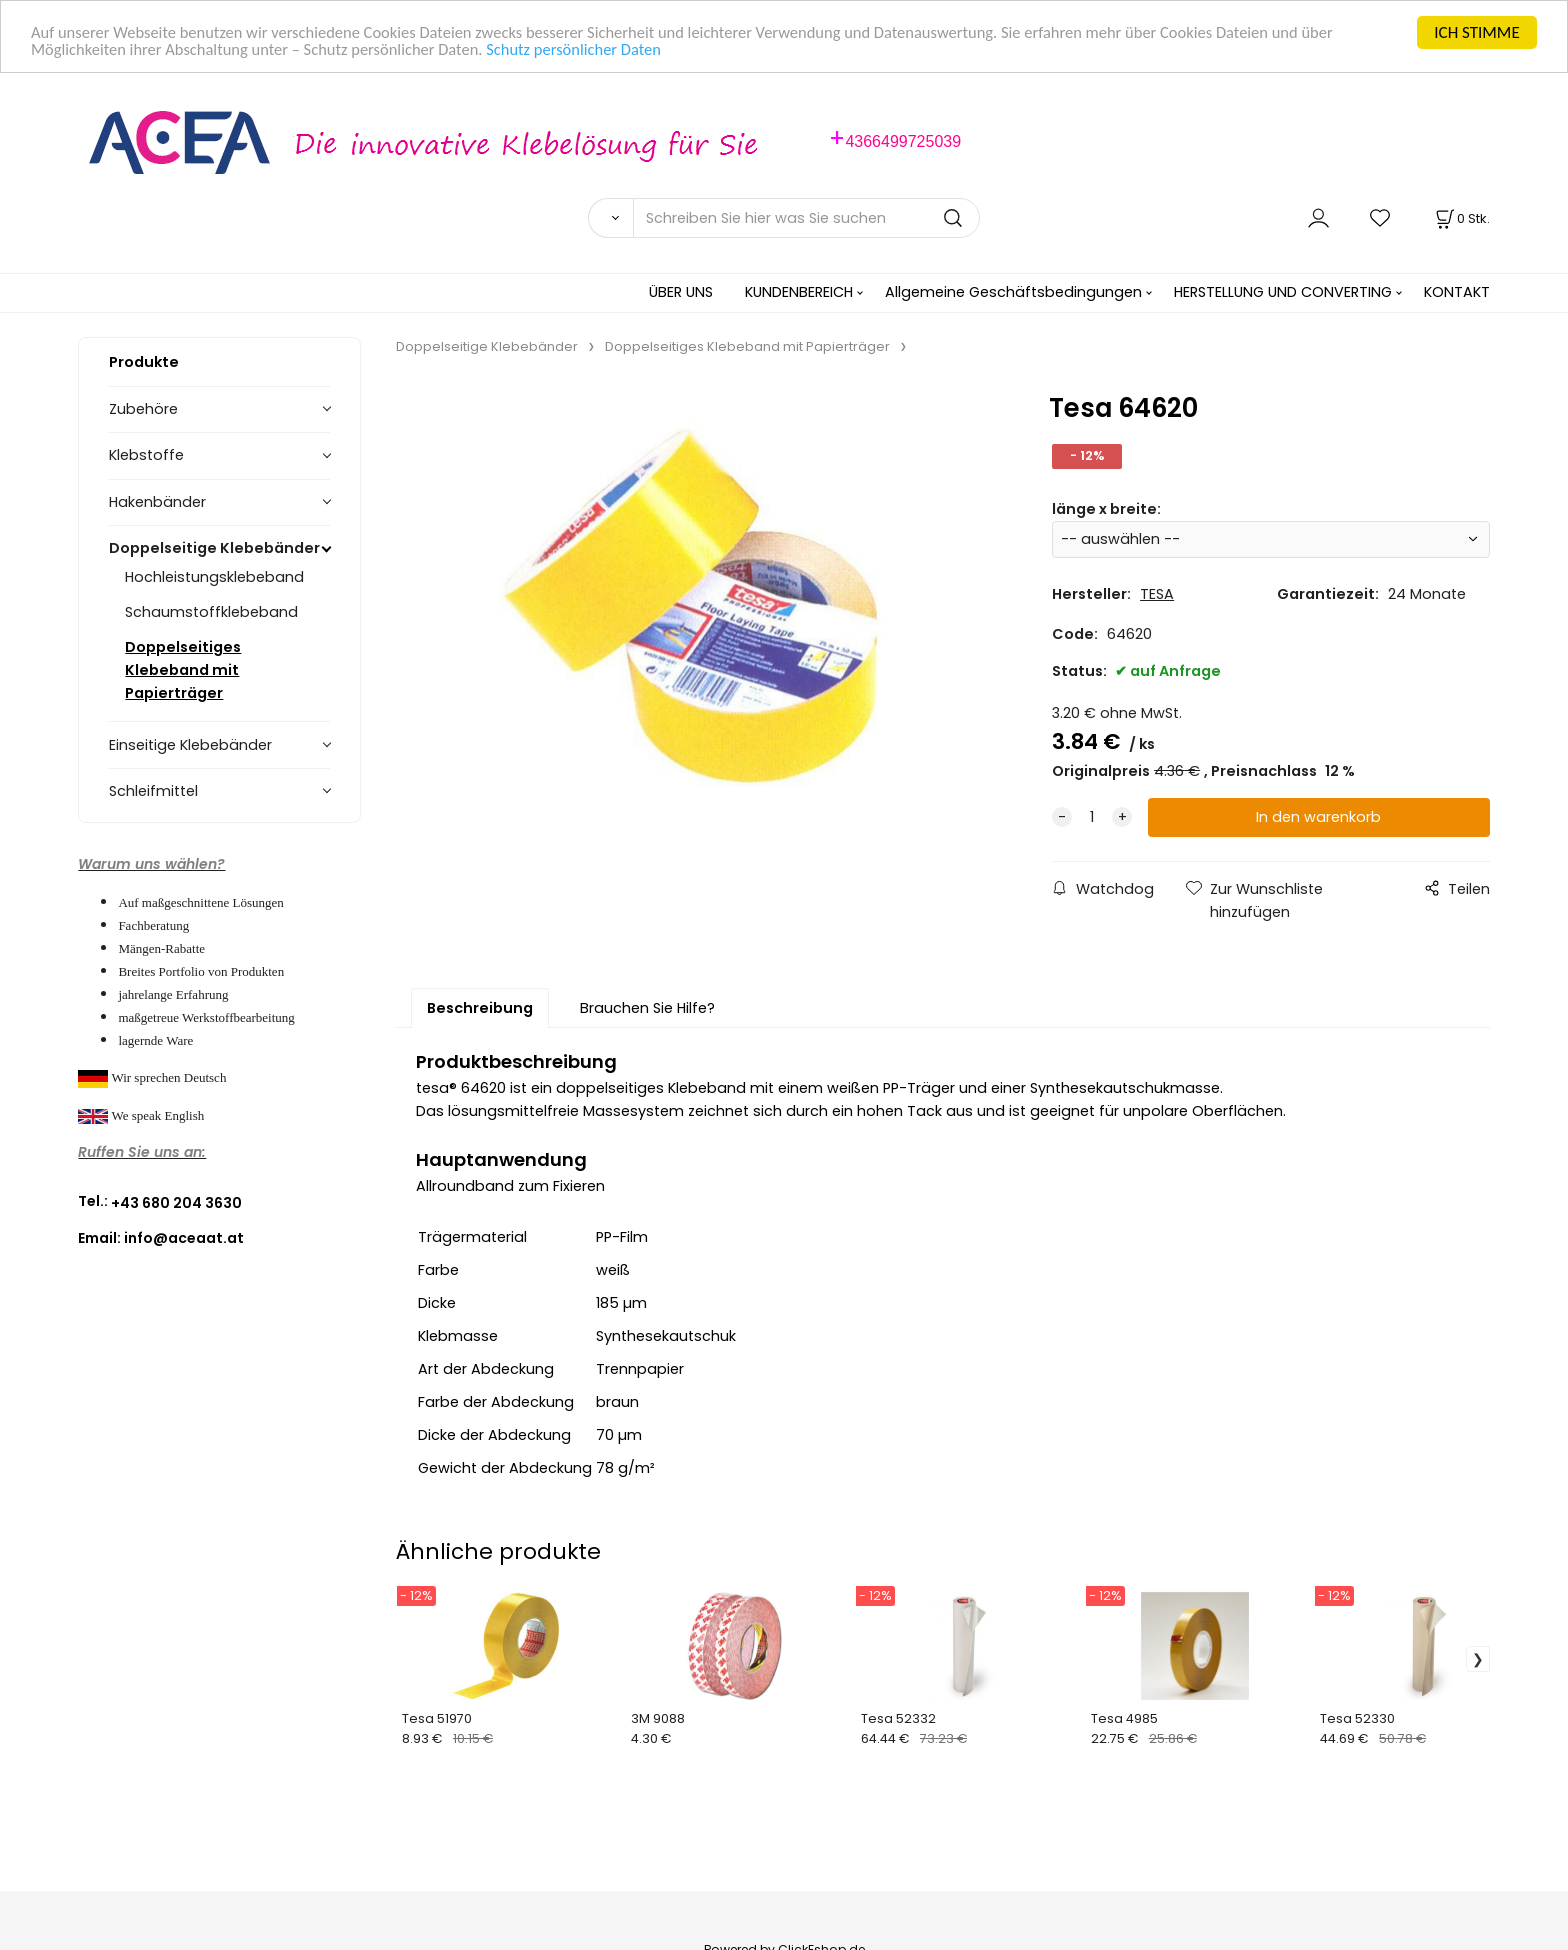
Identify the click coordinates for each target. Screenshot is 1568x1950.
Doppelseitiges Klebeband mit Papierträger (183, 670)
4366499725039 (903, 141)
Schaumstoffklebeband (211, 612)
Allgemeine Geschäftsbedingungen (1013, 292)
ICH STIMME (1476, 32)
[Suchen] (610, 218)
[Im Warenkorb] (1461, 218)
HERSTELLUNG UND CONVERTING (1283, 292)
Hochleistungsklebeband (214, 577)
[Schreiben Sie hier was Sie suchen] (806, 218)
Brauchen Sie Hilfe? (647, 1008)
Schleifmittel (153, 791)
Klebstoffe (146, 455)
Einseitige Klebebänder (190, 745)
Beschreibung (480, 1008)
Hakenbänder (157, 502)
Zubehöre (143, 409)
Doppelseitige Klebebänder (214, 548)
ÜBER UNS (681, 292)
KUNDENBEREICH (799, 292)
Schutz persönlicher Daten (590, 50)
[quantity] (1092, 817)
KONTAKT (1457, 292)
